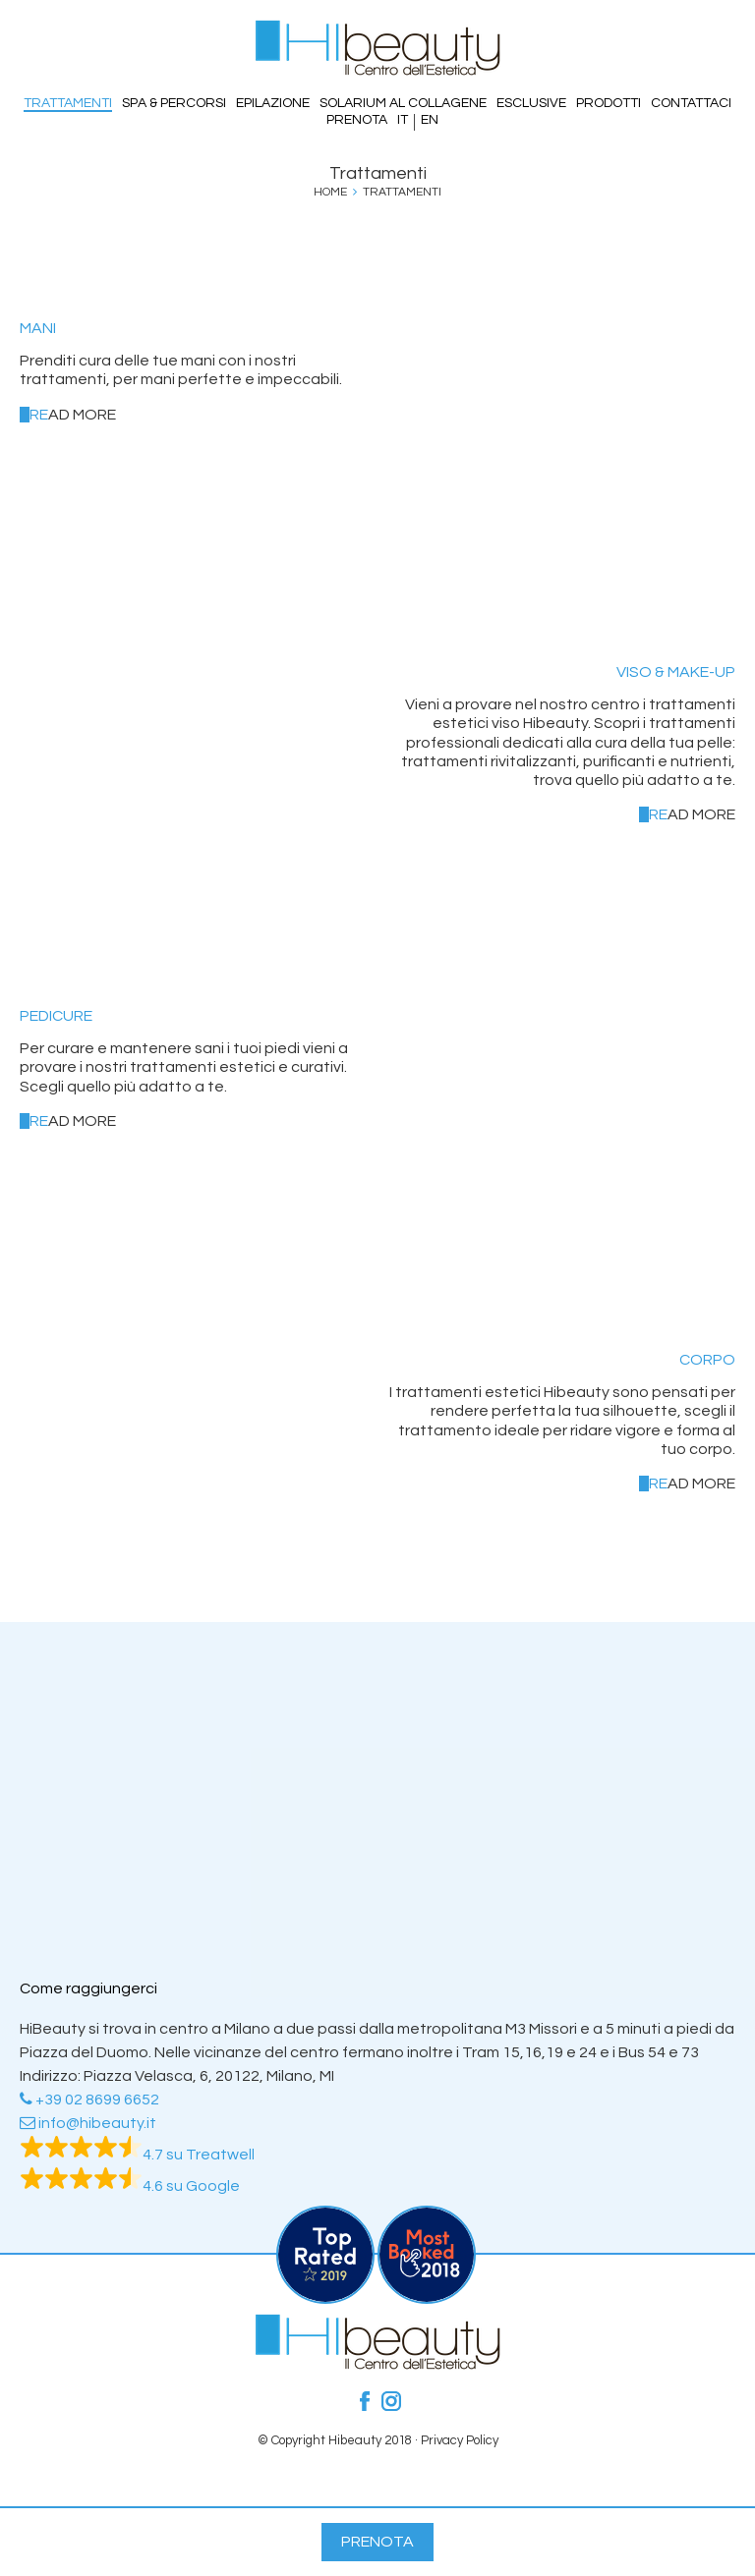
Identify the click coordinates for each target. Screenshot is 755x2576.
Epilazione (273, 103)
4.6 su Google (130, 2186)
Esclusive (531, 103)
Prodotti (608, 103)
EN (429, 120)
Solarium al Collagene (403, 103)
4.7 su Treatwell (137, 2154)
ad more (72, 414)
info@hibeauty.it (88, 2123)
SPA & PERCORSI (174, 103)
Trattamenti (68, 103)
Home (330, 192)
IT (402, 120)
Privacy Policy (459, 2440)
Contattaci (691, 103)
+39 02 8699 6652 (89, 2099)
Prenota (356, 120)
